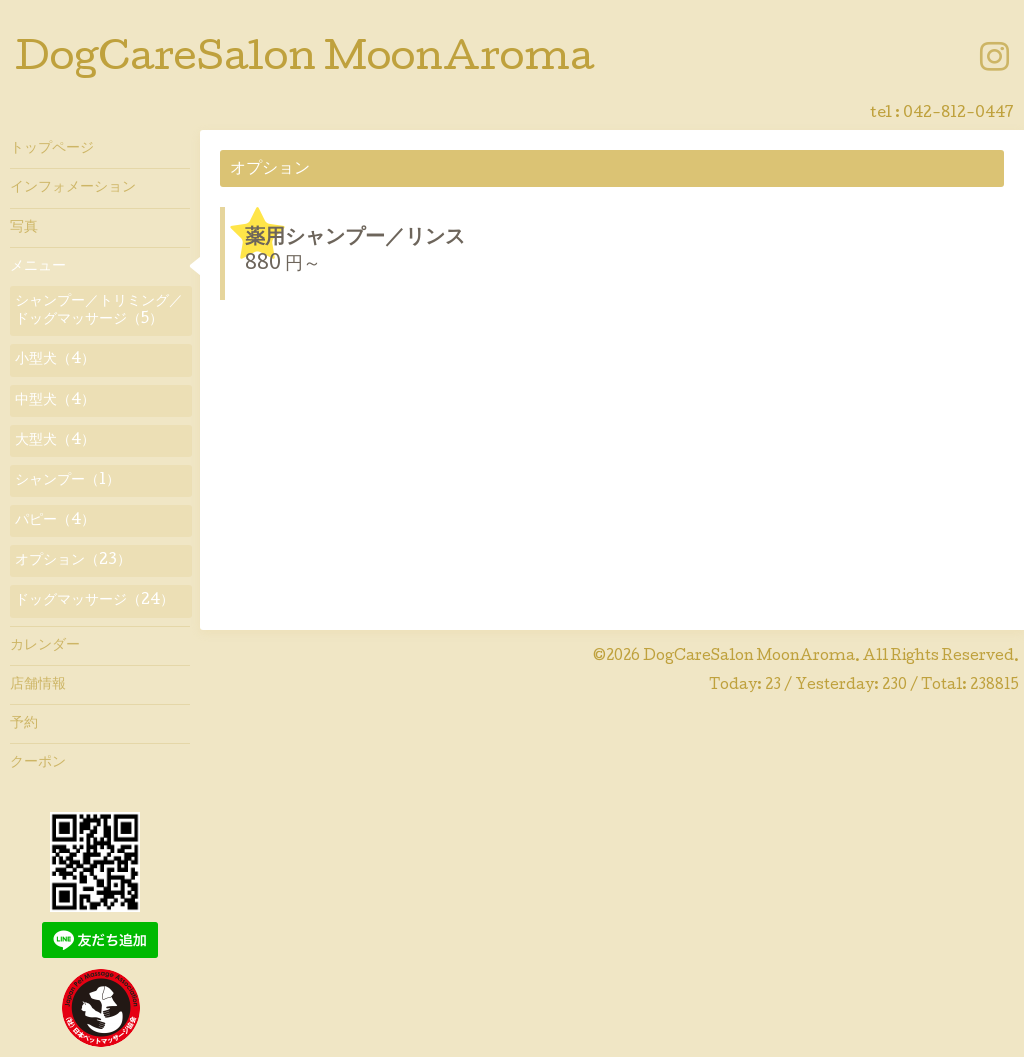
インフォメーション (73, 188)
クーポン (38, 763)
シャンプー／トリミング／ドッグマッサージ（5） (99, 311)
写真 (24, 228)
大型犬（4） (55, 441)
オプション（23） (73, 561)
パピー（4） (55, 521)
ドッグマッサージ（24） (94, 601)
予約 (24, 724)
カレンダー (45, 646)
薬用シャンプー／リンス (355, 239)
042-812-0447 (958, 114)
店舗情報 (38, 685)
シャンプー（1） (67, 481)
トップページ (52, 149)
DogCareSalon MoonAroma (304, 61)
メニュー (38, 267)
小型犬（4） (55, 360)
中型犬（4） (55, 401)
